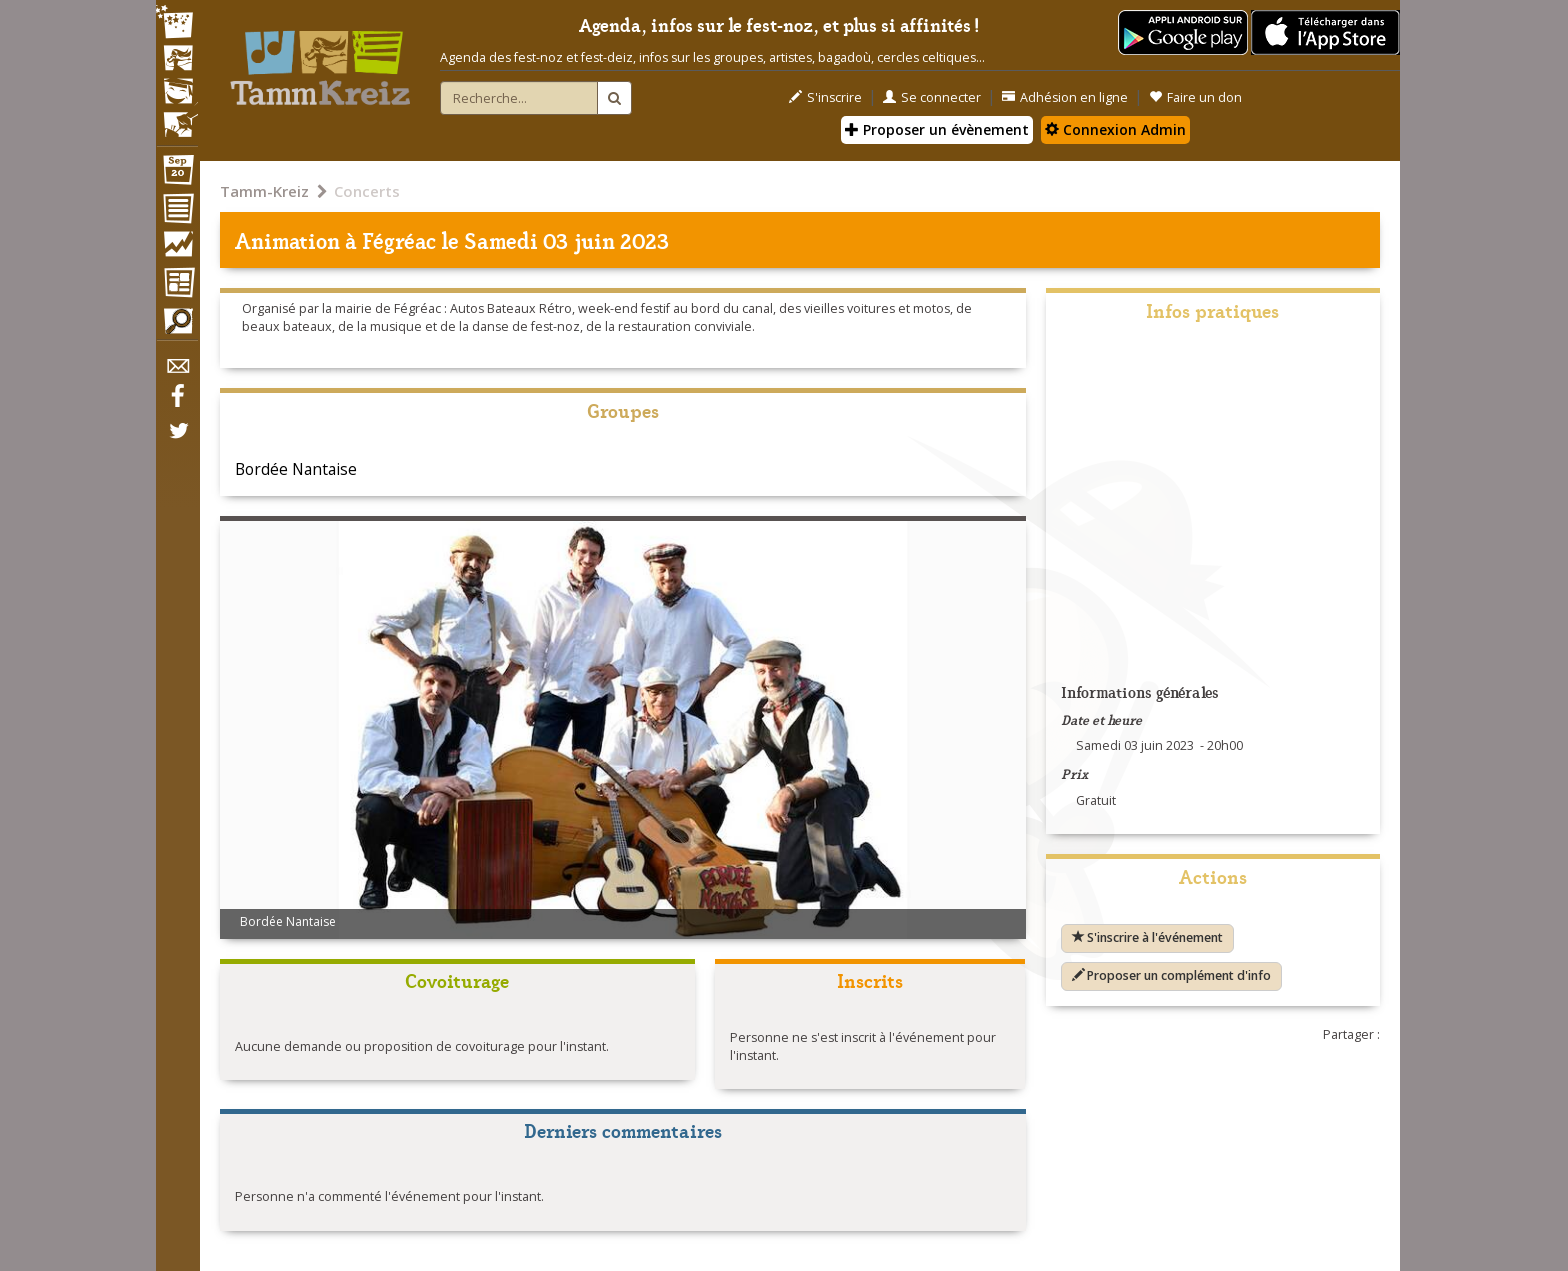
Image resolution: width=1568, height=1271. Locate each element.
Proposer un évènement (937, 129)
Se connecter (932, 97)
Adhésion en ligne (1065, 97)
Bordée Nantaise (296, 469)
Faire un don (1195, 97)
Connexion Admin (1115, 129)
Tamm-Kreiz (264, 191)
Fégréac (399, 239)
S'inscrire (825, 97)
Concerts (367, 191)
